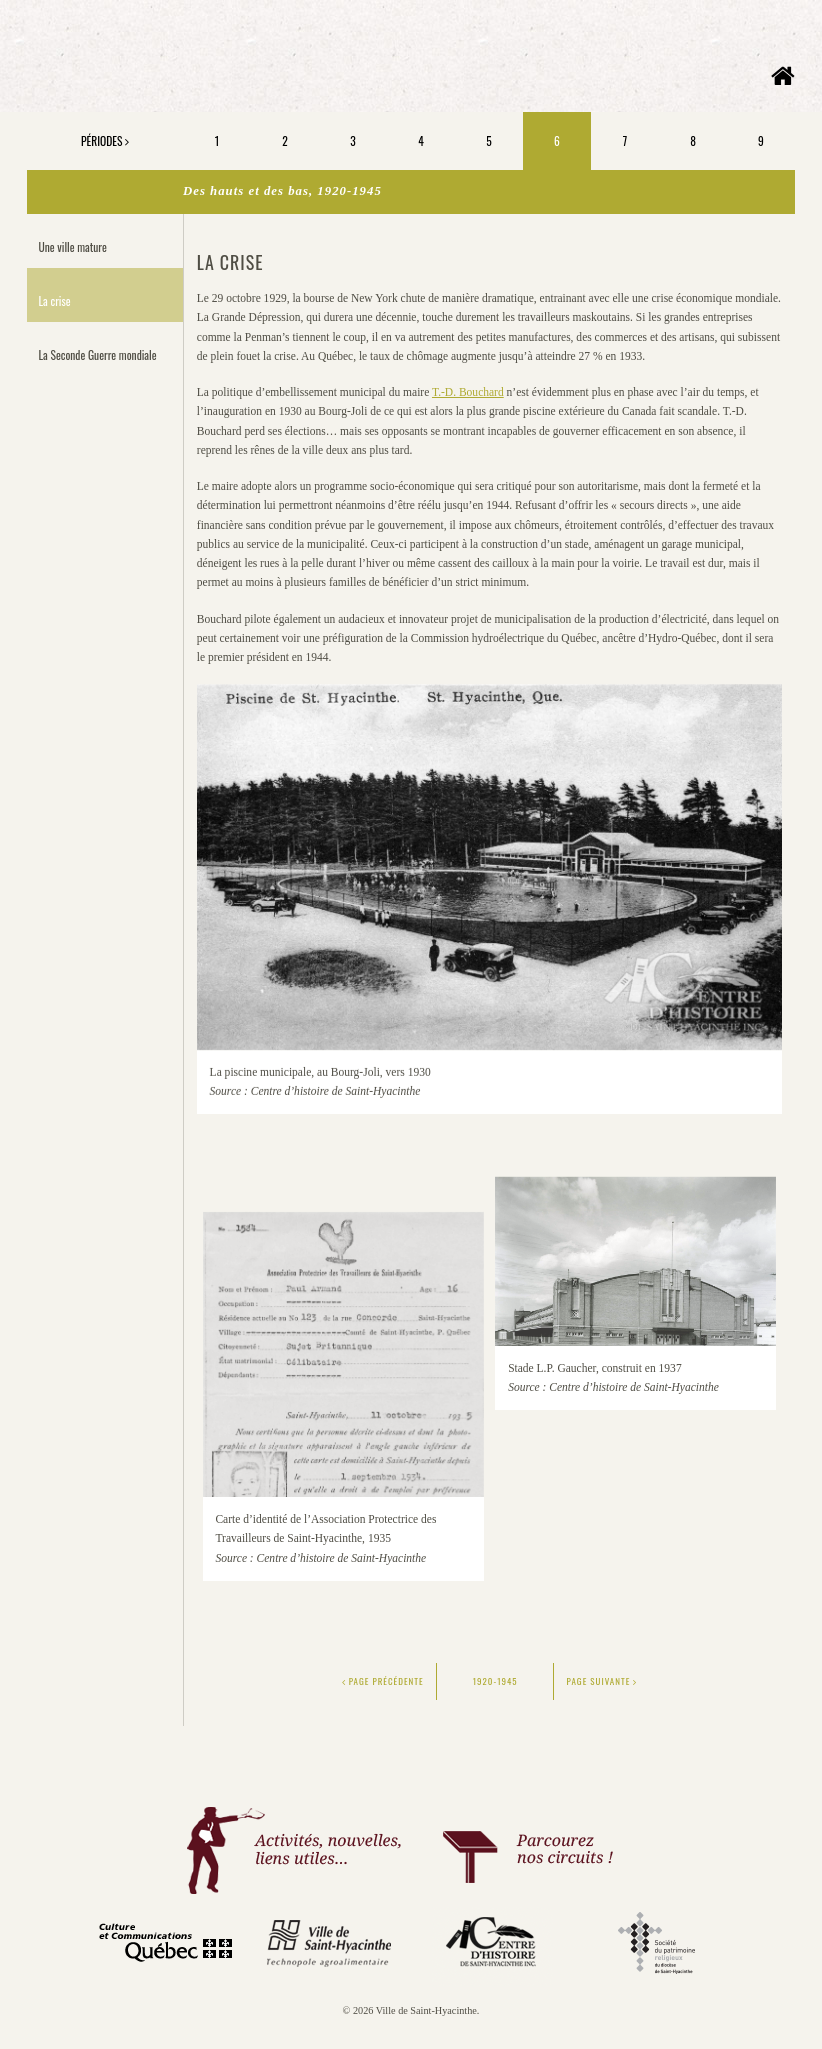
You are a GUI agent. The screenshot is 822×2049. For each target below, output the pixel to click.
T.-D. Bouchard (468, 392)
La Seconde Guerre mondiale (98, 354)
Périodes (105, 140)
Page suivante (602, 1681)
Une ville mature (73, 246)
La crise (55, 300)
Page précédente (383, 1681)
